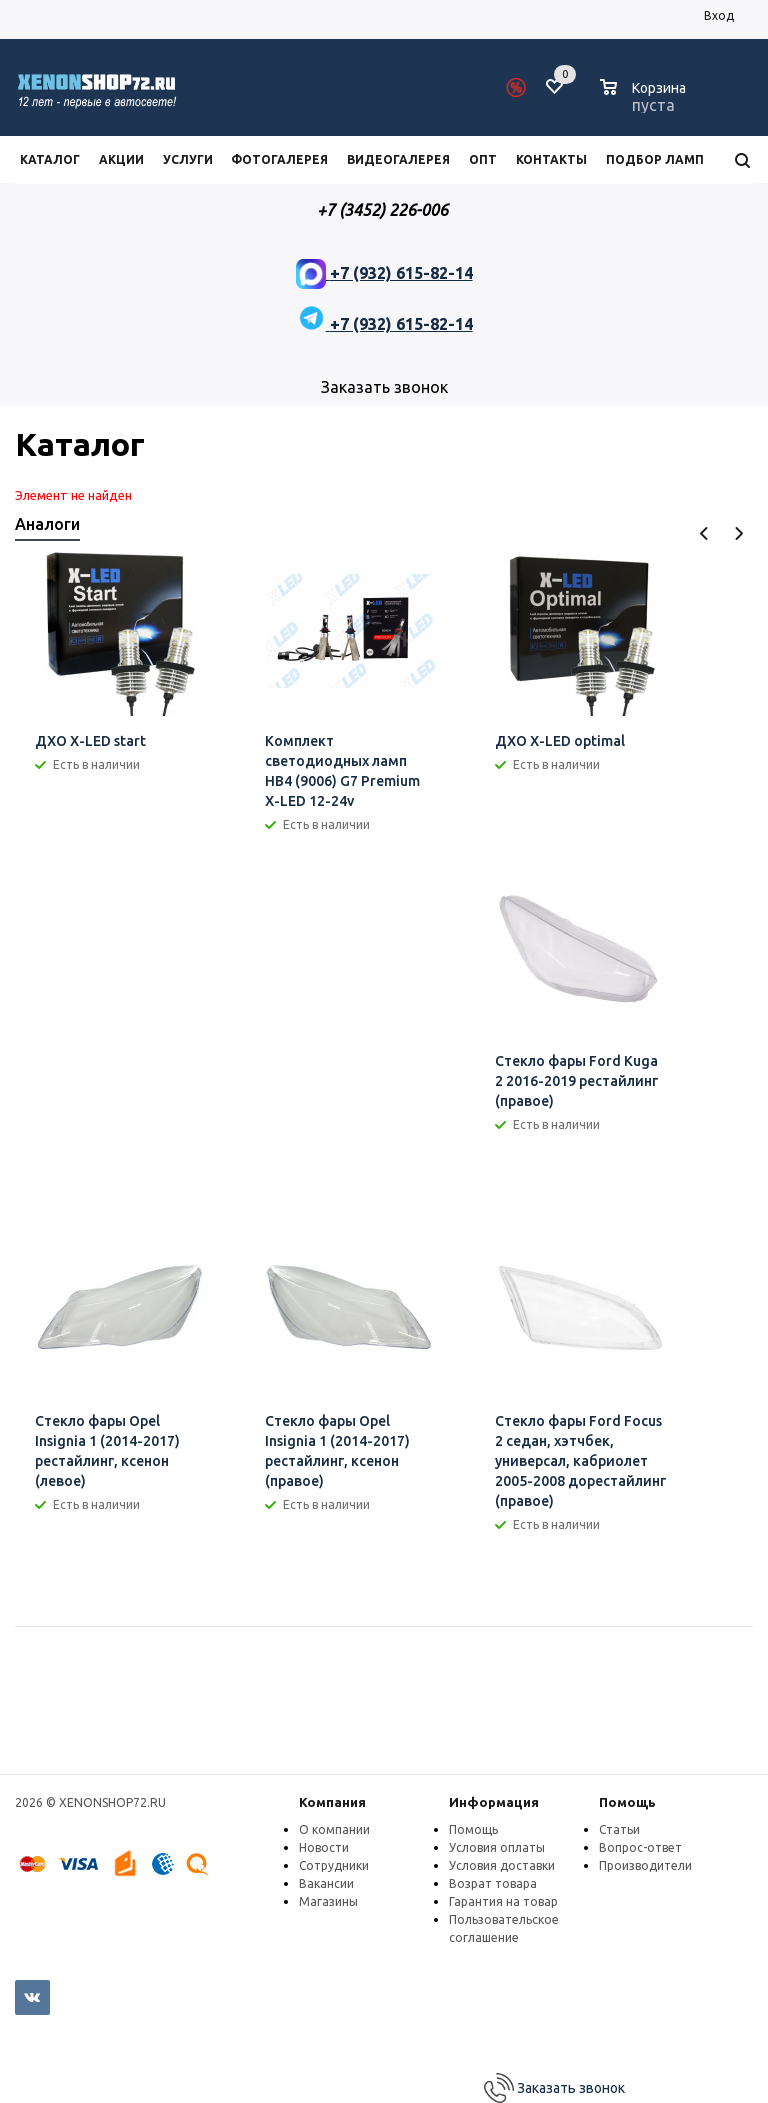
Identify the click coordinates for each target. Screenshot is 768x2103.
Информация (494, 1802)
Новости (324, 1847)
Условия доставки (502, 1865)
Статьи (619, 1829)
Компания (332, 1802)
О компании (334, 1829)
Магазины (328, 1901)
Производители (645, 1865)
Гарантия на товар (503, 1901)
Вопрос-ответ (640, 1847)
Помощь (627, 1802)
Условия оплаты (497, 1847)
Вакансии (326, 1883)
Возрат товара (493, 1883)
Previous (704, 533)
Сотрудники (334, 1865)
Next (738, 533)
